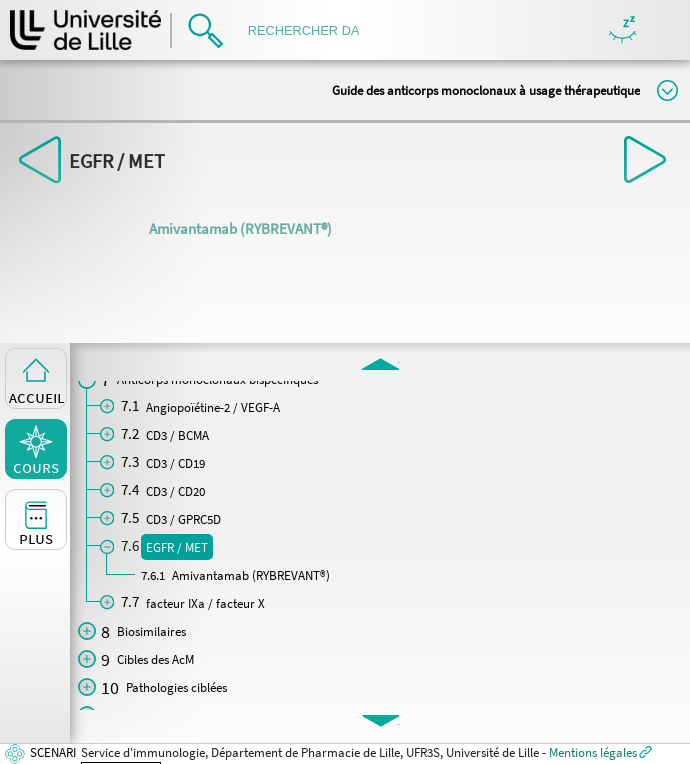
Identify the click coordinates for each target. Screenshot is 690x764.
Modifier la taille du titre (667, 90)
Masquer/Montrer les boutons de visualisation (622, 30)
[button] (380, 363)
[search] (310, 30)
